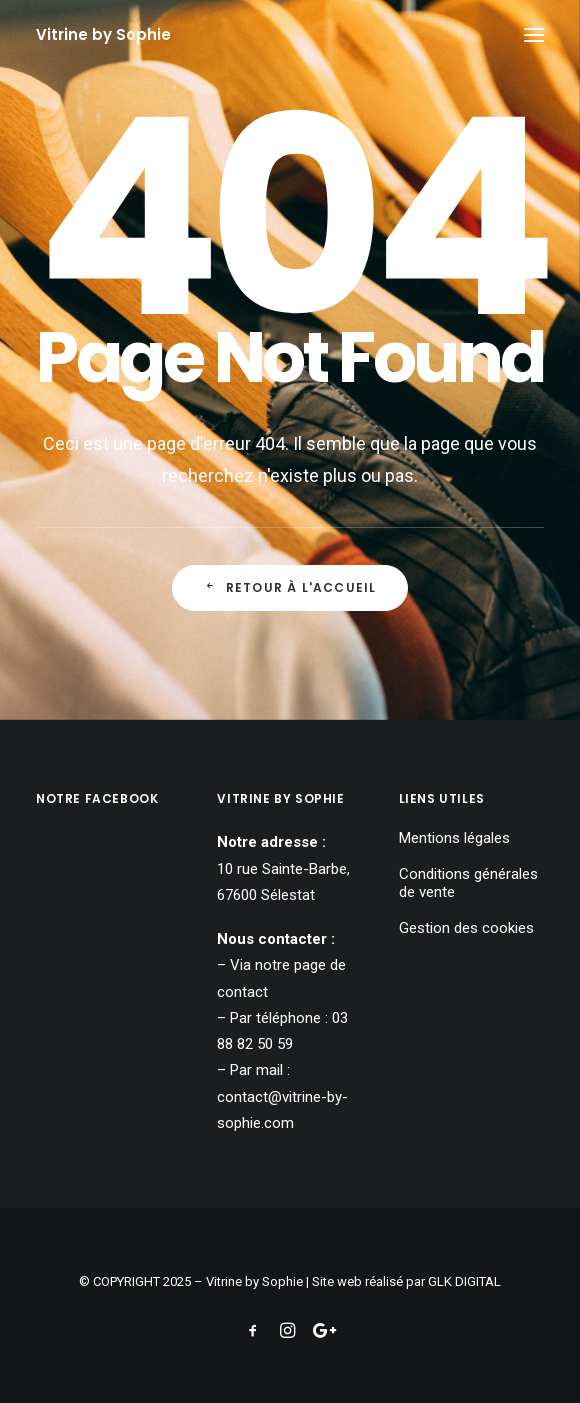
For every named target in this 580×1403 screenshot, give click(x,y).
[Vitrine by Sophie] (103, 34)
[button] (534, 34)
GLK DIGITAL (464, 1281)
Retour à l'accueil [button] (290, 587)
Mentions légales (454, 838)
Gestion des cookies (466, 928)
